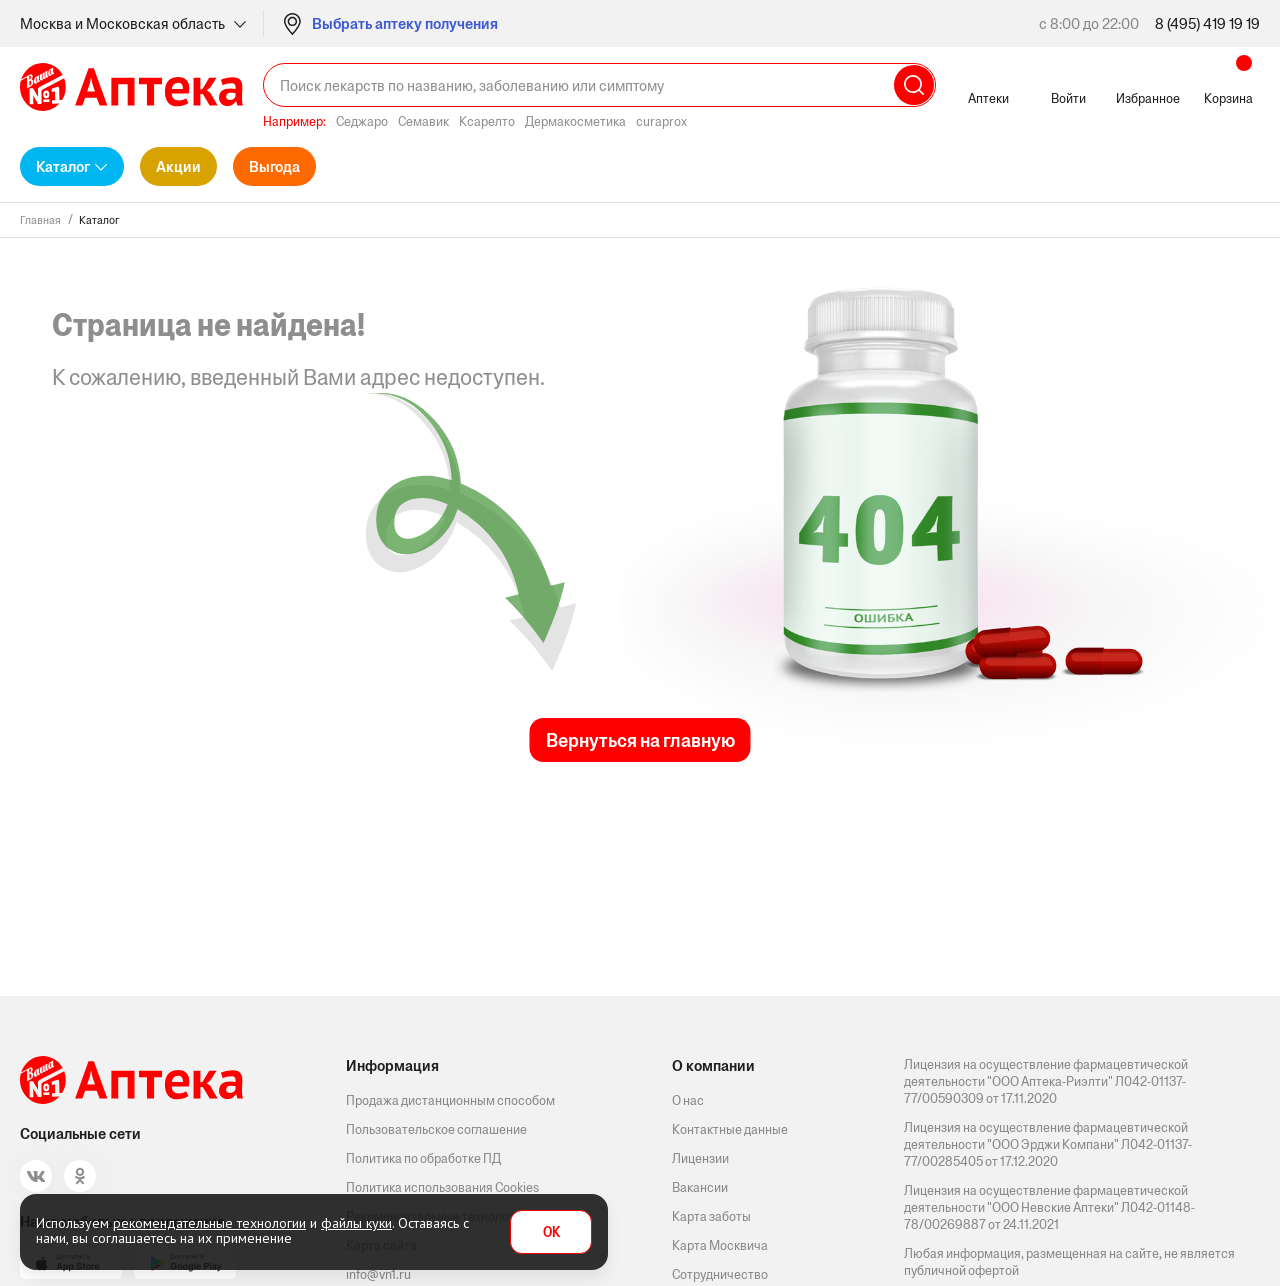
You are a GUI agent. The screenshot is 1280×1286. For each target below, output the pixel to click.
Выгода (274, 166)
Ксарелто (487, 121)
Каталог (63, 166)
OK (551, 1232)
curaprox (661, 121)
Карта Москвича (720, 1245)
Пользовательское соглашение (436, 1129)
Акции (178, 166)
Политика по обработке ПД (423, 1158)
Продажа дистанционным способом (450, 1100)
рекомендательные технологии (209, 1223)
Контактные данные (730, 1129)
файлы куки (356, 1223)
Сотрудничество (720, 1274)
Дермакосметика (575, 121)
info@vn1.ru (378, 1274)
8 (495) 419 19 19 (1207, 23)
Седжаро (362, 121)
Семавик (423, 121)
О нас (688, 1100)
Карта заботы (711, 1216)
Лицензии (700, 1158)
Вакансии (700, 1187)
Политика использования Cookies (442, 1187)
